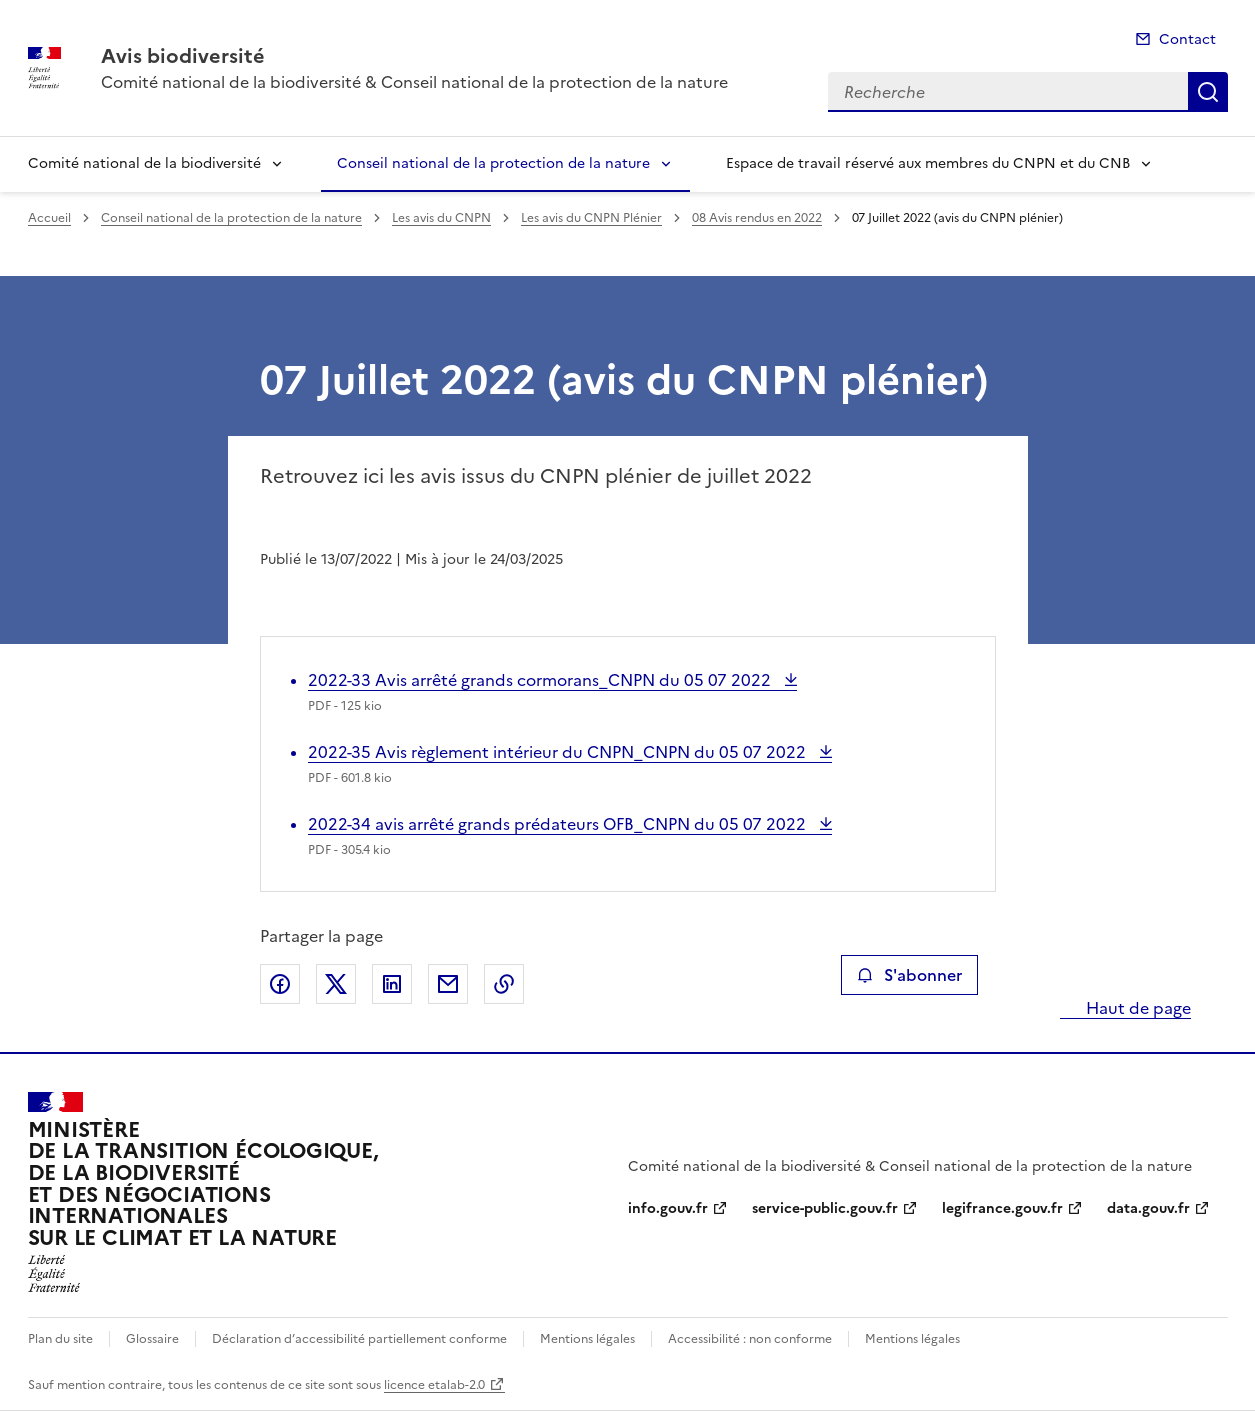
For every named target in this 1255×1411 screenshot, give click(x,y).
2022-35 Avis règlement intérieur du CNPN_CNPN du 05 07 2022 (559, 752)
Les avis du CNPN (441, 218)
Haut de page (1136, 1008)
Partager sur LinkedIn (392, 984)
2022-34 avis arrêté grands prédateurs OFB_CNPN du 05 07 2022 (559, 824)
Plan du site (60, 1339)
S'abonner (909, 975)
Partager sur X (336, 984)
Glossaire (152, 1339)
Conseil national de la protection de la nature (493, 163)
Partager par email (448, 984)
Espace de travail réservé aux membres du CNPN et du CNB (928, 163)
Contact (1187, 39)
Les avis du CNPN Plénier (591, 218)
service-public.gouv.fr (825, 1208)
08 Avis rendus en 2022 (757, 218)
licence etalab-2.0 (434, 1385)
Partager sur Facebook (280, 984)
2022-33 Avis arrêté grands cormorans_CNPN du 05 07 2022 (541, 680)
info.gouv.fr (668, 1208)
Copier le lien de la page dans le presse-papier (504, 984)
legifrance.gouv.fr (1002, 1208)
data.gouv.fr (1148, 1208)
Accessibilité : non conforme (750, 1339)
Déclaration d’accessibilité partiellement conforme (359, 1339)
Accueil (49, 218)
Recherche (1208, 92)
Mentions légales (587, 1339)
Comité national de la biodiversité (144, 163)
